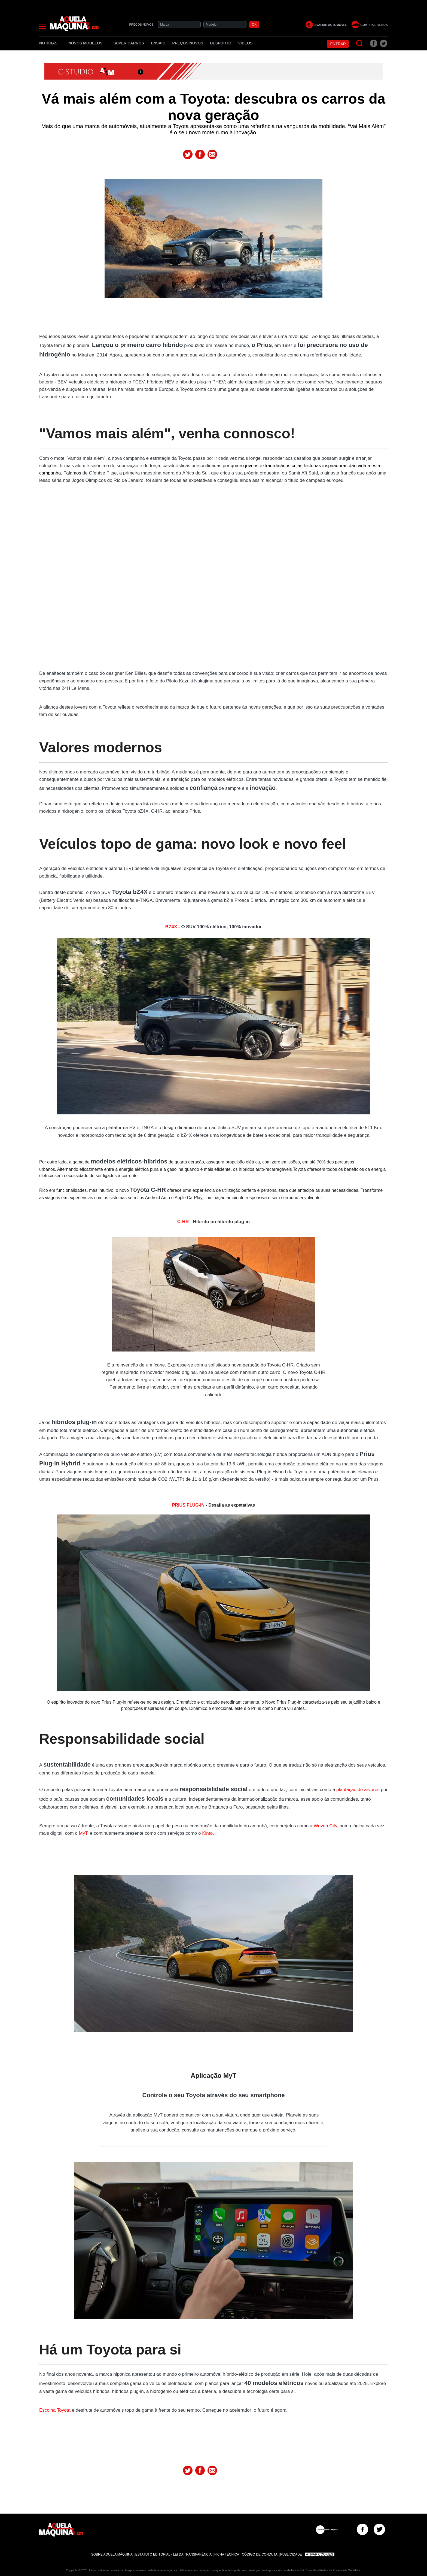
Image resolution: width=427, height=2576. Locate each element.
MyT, (84, 1833)
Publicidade (291, 2554)
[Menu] (42, 26)
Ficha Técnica (226, 2554)
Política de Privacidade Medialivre (339, 2570)
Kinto (207, 1833)
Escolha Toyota (55, 2410)
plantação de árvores (358, 1789)
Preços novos (187, 43)
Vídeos (245, 43)
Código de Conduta (259, 2554)
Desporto (220, 43)
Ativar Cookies (319, 2554)
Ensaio (158, 43)
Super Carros (128, 43)
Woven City (325, 1825)
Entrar (338, 44)
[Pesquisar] (360, 43)
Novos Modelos (87, 43)
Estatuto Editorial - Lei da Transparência (173, 2554)
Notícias (50, 43)
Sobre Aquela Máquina (112, 2554)
